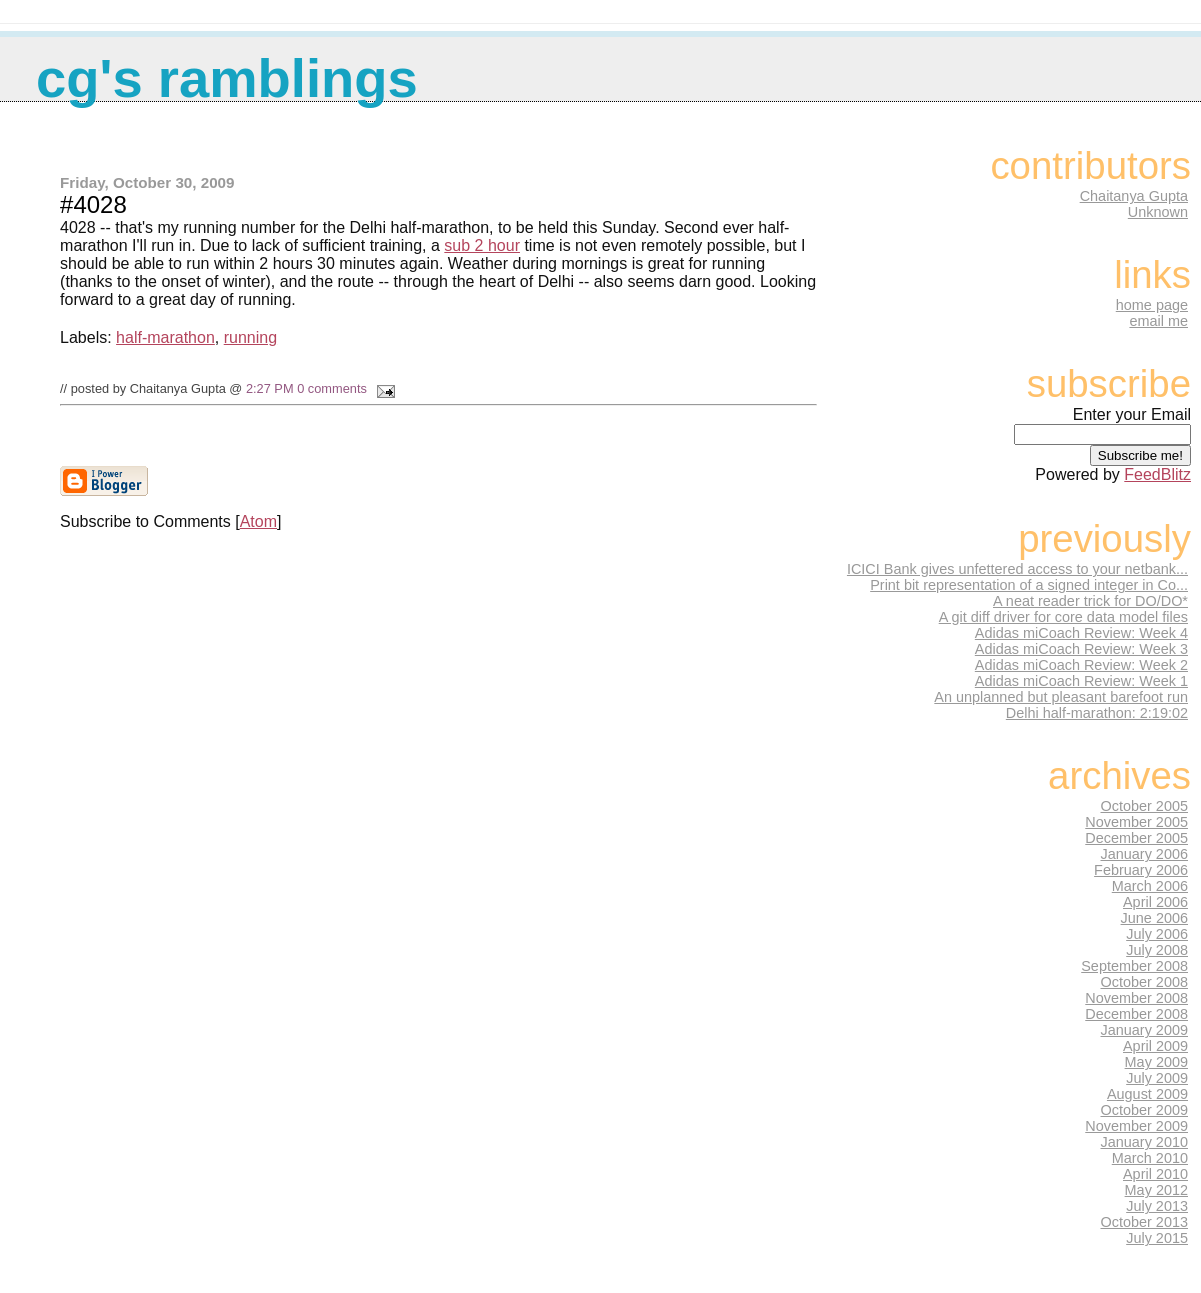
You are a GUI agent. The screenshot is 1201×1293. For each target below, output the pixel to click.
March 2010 (1150, 1158)
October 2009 (1145, 1110)
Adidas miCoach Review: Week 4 (1081, 633)
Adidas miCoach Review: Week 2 (1081, 665)
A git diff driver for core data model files (1063, 617)
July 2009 (1157, 1078)
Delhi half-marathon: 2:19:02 (1097, 713)
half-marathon (165, 337)
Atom (258, 521)
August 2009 (1147, 1094)
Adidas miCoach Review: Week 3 (1081, 649)
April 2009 (1155, 1046)
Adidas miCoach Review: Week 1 (1081, 681)
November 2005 (1136, 822)
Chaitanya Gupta (1134, 196)
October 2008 (1145, 982)
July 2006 (1157, 934)
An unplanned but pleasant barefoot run (1061, 697)
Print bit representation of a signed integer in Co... (1029, 585)
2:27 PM (270, 388)
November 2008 (1136, 998)
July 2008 (1157, 950)
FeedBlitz (1157, 474)
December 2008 (1136, 1014)
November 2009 (1136, 1126)
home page (1152, 305)
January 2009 (1145, 1030)
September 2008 (1134, 966)
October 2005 (1145, 806)
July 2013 (1157, 1206)
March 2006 (1150, 886)
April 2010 (1155, 1174)
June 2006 (1154, 918)
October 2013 (1145, 1222)
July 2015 (1157, 1238)
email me (1158, 321)
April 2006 (1155, 902)
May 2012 (1156, 1190)
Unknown (1158, 212)
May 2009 (1156, 1062)
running (250, 337)
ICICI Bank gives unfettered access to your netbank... (1017, 569)
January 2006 (1145, 854)
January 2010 (1145, 1142)
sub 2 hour (482, 245)
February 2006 (1141, 870)
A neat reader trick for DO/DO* (1090, 601)
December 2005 (1136, 838)
